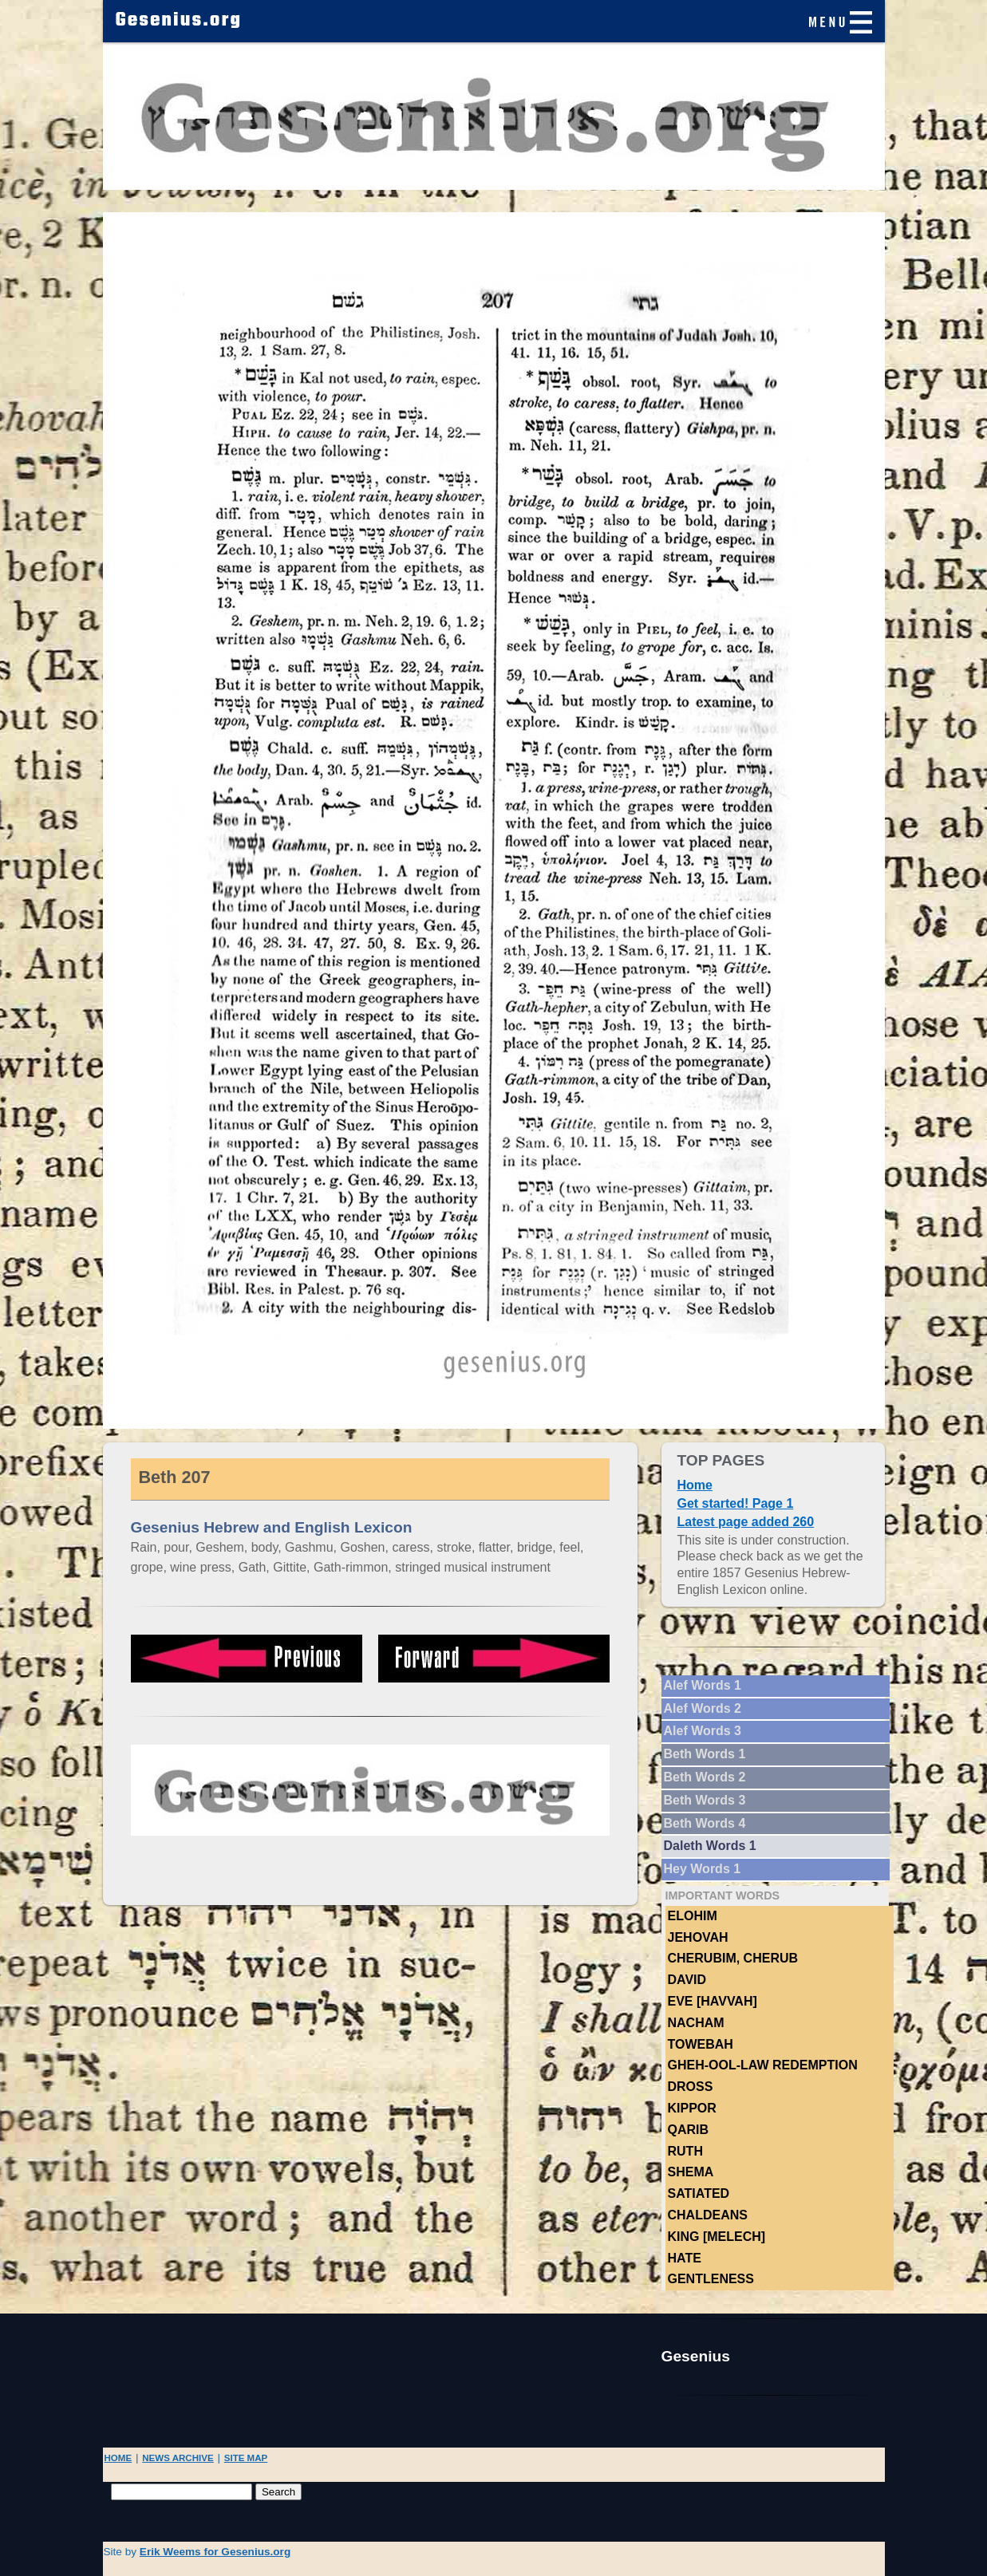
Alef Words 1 (703, 1685)
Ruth (685, 2151)
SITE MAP (246, 2458)
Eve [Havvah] (712, 2001)
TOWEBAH (700, 2044)
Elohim (692, 1916)
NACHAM (696, 2023)
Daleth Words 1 (710, 1845)
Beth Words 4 (705, 1823)
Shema (691, 2172)
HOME (118, 2458)
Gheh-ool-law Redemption (763, 2065)
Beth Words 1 (705, 1754)
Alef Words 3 (703, 1731)
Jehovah (698, 1937)
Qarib (688, 2129)
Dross (690, 2086)
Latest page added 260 (746, 1522)
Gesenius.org (179, 21)
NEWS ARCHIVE (177, 2458)
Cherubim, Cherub (733, 1958)
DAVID (687, 1979)
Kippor (692, 2108)
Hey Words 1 (702, 1869)
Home (695, 1485)
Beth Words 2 (705, 1777)
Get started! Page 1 (735, 1503)
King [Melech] (717, 2236)
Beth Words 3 (705, 1800)
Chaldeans (708, 2215)
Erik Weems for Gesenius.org (215, 2552)
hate (684, 2258)
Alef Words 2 (703, 1708)
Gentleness (711, 2279)
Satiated (699, 2193)
